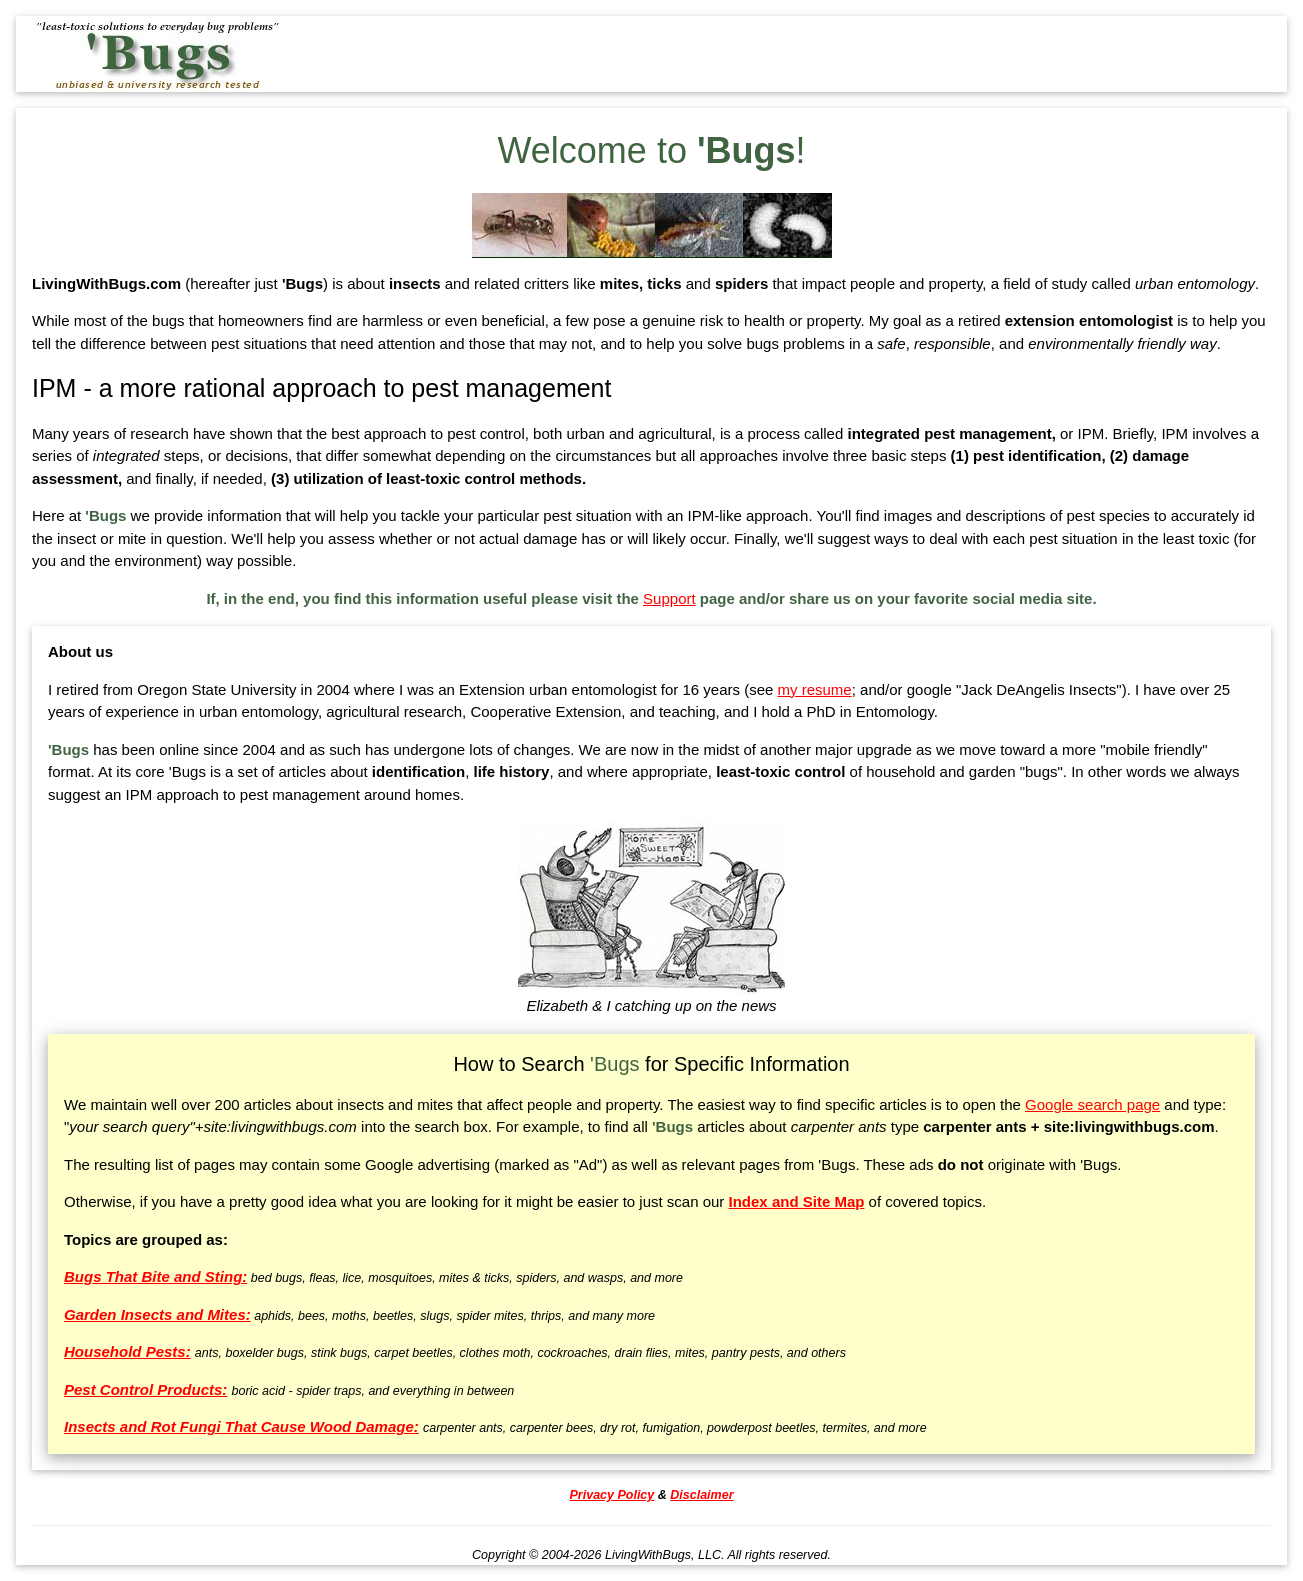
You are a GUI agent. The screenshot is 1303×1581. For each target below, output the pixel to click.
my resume (815, 689)
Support (669, 598)
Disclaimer (701, 1495)
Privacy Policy (612, 1495)
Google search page (1092, 1104)
